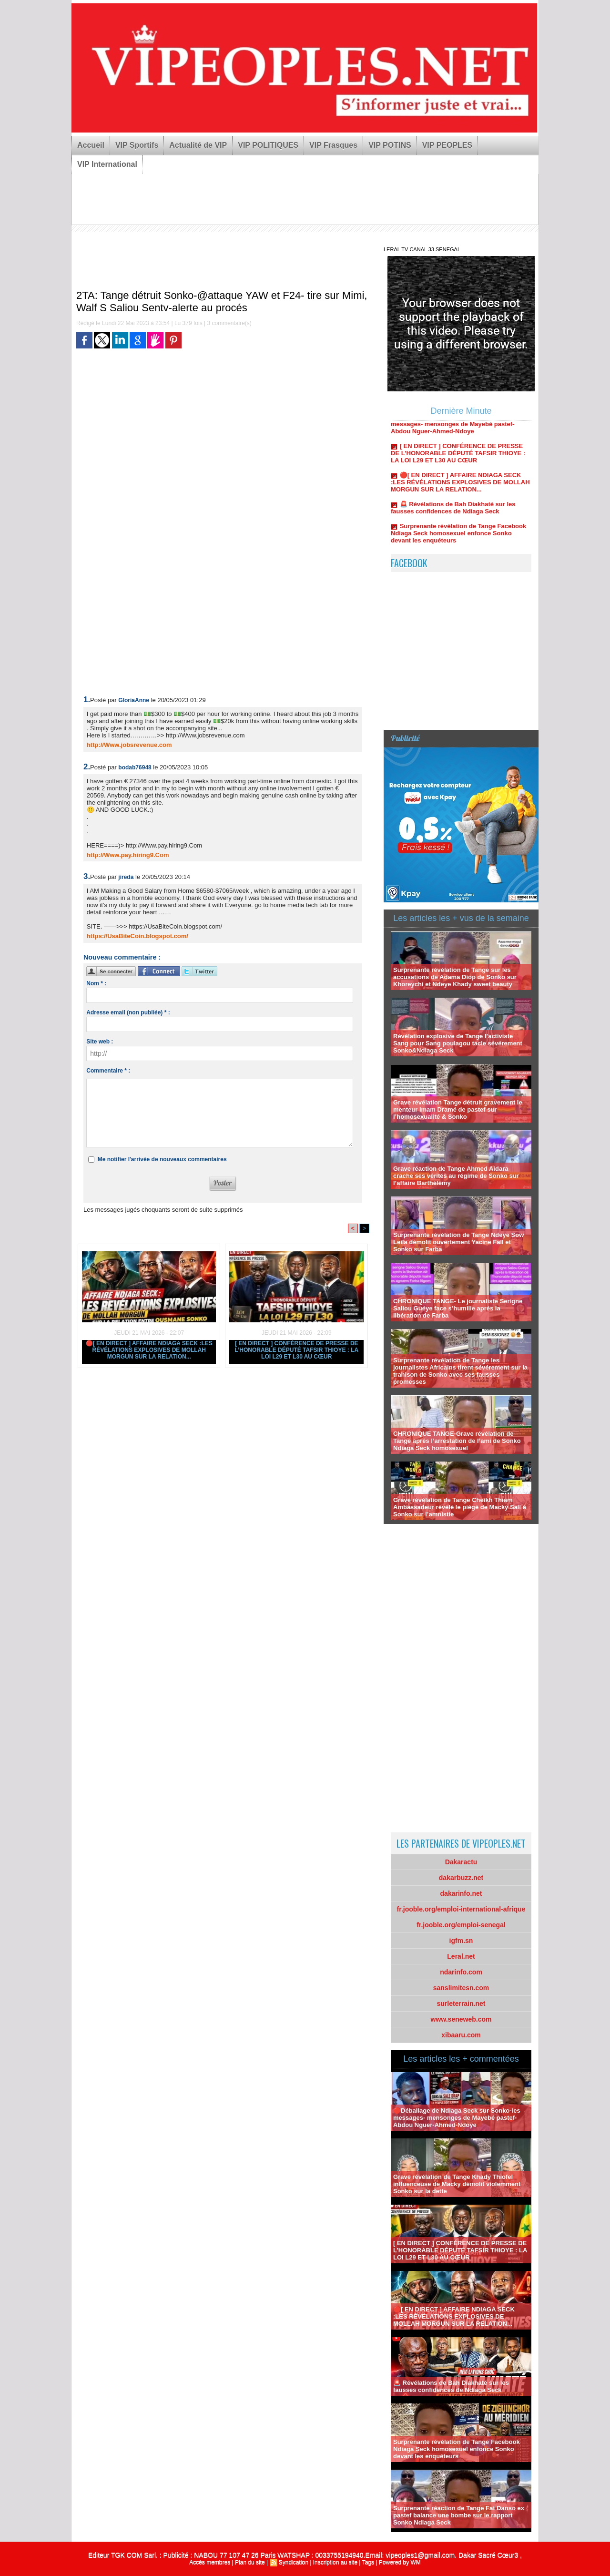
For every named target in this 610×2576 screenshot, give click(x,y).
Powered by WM (400, 2562)
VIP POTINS (389, 145)
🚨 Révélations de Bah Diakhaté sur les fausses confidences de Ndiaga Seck (453, 511)
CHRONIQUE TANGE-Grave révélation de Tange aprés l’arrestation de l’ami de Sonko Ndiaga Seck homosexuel (457, 1441)
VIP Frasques (333, 145)
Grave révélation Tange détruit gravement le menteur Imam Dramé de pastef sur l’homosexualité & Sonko (457, 1109)
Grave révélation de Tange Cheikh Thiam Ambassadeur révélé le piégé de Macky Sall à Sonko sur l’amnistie (459, 1507)
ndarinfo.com (461, 1972)
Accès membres (209, 2562)
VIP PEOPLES (447, 145)
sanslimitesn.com (461, 1988)
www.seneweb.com (461, 2019)
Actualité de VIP (198, 145)
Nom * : (96, 983)
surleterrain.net (461, 2003)
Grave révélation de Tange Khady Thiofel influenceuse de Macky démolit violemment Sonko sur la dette (456, 2184)
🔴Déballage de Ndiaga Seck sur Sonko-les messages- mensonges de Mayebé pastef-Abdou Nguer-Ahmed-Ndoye (459, 428)
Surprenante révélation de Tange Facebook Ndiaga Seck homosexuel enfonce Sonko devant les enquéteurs (458, 537)
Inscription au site (335, 2562)
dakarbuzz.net (461, 1877)
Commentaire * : (108, 1070)
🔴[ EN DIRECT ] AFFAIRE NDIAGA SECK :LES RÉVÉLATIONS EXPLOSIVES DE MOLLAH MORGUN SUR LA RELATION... (149, 1350)
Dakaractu (461, 1862)
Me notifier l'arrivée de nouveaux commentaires (162, 1159)
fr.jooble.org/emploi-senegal (461, 1925)
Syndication (293, 2562)
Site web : (99, 1041)
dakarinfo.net (461, 1893)
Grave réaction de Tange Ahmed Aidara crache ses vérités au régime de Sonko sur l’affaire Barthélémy (456, 1175)
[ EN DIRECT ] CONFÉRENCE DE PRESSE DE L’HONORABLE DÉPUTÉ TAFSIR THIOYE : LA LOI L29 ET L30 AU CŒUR (296, 1350)
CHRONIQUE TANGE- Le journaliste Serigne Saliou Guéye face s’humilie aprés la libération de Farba (457, 1308)
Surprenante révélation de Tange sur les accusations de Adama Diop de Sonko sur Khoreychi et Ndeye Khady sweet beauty (455, 977)
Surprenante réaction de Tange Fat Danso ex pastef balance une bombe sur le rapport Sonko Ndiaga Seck (458, 2515)
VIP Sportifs (136, 145)
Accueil (90, 145)
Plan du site (250, 2562)
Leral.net (461, 1956)
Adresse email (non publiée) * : (128, 1012)
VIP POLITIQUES (268, 145)
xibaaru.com (460, 2035)
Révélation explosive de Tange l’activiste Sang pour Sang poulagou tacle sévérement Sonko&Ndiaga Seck (457, 1043)
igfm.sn (461, 1940)
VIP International (107, 164)
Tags (368, 2562)
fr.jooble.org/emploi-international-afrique (461, 1909)
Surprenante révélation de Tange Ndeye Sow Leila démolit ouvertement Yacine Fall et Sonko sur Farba (458, 1242)
